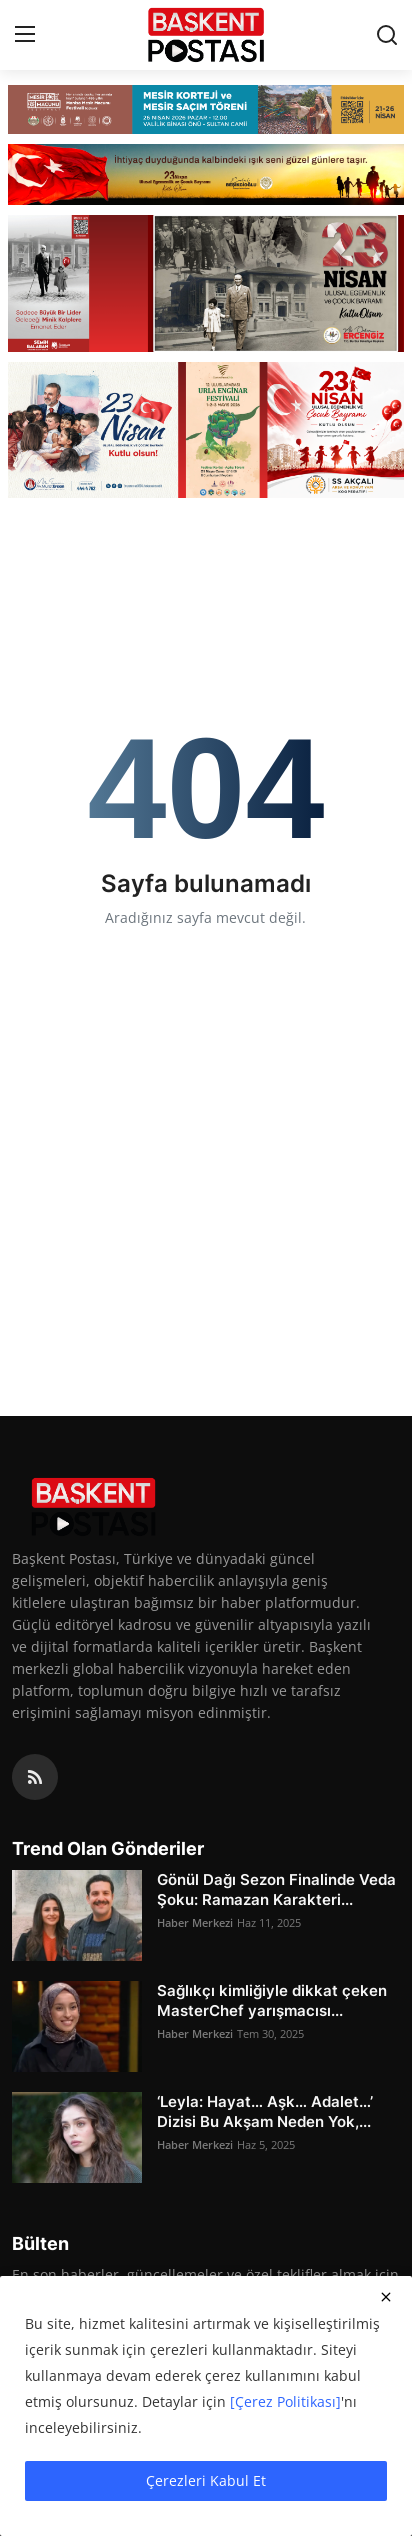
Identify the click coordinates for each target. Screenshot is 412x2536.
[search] (387, 35)
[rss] (35, 1777)
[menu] (25, 35)
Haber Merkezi (195, 1922)
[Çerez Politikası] (285, 2401)
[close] (386, 2297)
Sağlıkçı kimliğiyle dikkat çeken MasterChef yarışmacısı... (272, 2000)
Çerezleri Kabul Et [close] (206, 2480)
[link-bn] (206, 109)
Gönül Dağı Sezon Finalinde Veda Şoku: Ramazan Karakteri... (276, 1889)
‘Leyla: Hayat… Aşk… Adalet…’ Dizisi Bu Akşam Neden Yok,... (265, 2111)
